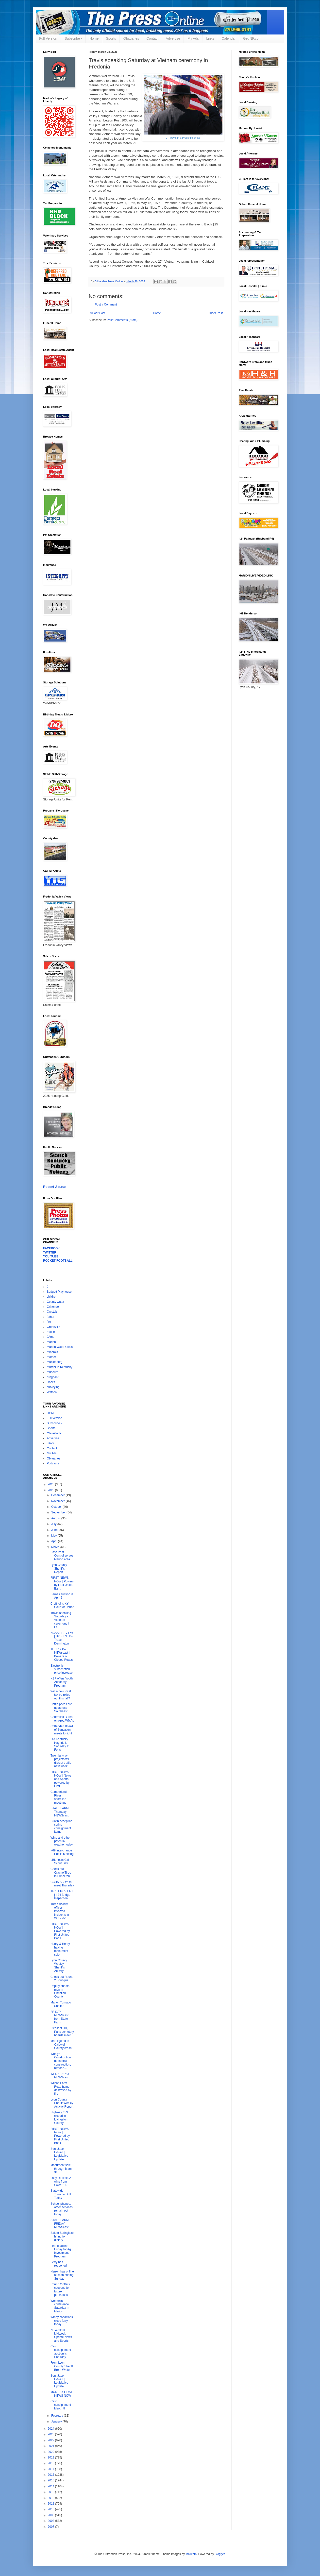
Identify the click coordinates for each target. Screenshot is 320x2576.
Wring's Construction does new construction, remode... (61, 2061)
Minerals (52, 1352)
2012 (51, 2498)
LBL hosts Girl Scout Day (60, 1861)
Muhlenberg (54, 1362)
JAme (50, 1337)
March (55, 1547)
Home (94, 38)
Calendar (229, 38)
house (51, 1332)
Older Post (216, 313)
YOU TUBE (50, 1256)
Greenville (53, 1327)
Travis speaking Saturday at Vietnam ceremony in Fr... (61, 1620)
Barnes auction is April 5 (62, 1596)
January (57, 2421)
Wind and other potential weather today (62, 1841)
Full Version (48, 38)
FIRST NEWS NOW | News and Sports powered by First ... (61, 1779)
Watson (52, 1392)
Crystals (52, 1311)
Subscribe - (73, 38)
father (50, 1317)
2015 (51, 2480)
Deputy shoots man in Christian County (60, 1991)
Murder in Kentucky (59, 1367)
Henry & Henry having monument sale (60, 1949)
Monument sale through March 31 (62, 2168)
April (54, 1541)
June (54, 1530)
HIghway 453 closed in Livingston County (59, 2118)
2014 (51, 2486)
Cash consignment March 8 (61, 2405)
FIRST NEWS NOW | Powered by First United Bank (60, 1931)
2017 (51, 2469)
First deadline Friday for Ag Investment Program (61, 2251)
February (57, 2415)
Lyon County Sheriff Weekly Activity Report (62, 2103)
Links (210, 38)
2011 (51, 2503)
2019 (51, 2457)
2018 (51, 2463)
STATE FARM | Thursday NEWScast (60, 1812)
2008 (51, 2521)
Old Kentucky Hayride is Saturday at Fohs (60, 1744)
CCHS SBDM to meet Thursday (62, 1883)
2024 (51, 2428)
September (59, 1512)
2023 (51, 2434)
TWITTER (49, 1252)
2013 (51, 2492)
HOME (51, 1413)
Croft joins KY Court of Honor (62, 1605)
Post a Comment (106, 304)
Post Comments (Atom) (122, 320)
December (58, 1495)
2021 (51, 2446)
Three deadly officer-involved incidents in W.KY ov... (60, 1911)
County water (55, 1302)
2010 (51, 2509)
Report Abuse (54, 1187)
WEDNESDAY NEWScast (60, 2075)
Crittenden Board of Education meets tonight (62, 1730)
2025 (51, 1490)
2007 (51, 2526)
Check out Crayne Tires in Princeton (61, 1872)
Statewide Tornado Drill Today (61, 2194)
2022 (51, 2440)
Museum (52, 1372)
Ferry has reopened (59, 2263)
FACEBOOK (51, 1248)
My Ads (193, 38)
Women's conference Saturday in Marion (60, 2306)
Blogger (220, 2554)
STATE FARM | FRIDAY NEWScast (60, 2223)
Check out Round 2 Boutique (62, 1978)
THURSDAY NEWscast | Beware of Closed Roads (62, 1654)
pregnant (52, 1377)
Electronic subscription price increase (62, 1669)
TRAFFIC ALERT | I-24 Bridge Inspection (62, 1894)
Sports (111, 38)
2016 (51, 2474)
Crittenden (53, 1306)
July (54, 1524)
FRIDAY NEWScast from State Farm (59, 2017)
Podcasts (53, 1463)
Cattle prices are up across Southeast (61, 1707)
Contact (152, 38)
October (57, 1506)
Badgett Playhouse (59, 1291)
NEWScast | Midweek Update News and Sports (61, 2335)
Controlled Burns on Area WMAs (62, 1718)
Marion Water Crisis (60, 1347)
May (54, 1535)
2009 (51, 2515)
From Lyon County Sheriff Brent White (62, 2366)
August (56, 1518)
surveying (53, 1387)
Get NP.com (252, 38)
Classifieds (54, 1433)
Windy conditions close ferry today (62, 2320)
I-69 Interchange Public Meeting (62, 1852)
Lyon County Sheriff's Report (59, 1568)
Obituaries (131, 38)
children (52, 1296)
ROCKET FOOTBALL (57, 1260)
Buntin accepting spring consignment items (61, 1826)
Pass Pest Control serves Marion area (62, 1555)
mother (51, 1357)
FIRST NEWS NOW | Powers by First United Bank (62, 1583)
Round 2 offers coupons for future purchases (60, 2290)
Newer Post (97, 313)
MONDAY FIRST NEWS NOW (61, 2393)
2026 (51, 1484)
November (58, 1501)
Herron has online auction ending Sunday (62, 2275)
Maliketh (191, 2554)
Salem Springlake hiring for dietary (62, 2236)
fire (49, 1321)
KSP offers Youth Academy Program (62, 1682)
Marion (51, 1342)
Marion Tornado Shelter (61, 2004)
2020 (51, 2452)
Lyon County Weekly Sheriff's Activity (59, 1966)
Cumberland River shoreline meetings (59, 1797)
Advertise (173, 38)
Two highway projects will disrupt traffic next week (61, 1761)
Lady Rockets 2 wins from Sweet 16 (61, 2181)
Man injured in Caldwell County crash (61, 2044)
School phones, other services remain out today (62, 2209)
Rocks (51, 1382)
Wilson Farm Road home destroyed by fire (61, 2088)
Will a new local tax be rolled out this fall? (61, 1695)
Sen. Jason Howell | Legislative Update (59, 2154)
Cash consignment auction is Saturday (61, 2352)
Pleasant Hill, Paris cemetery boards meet (62, 2031)
